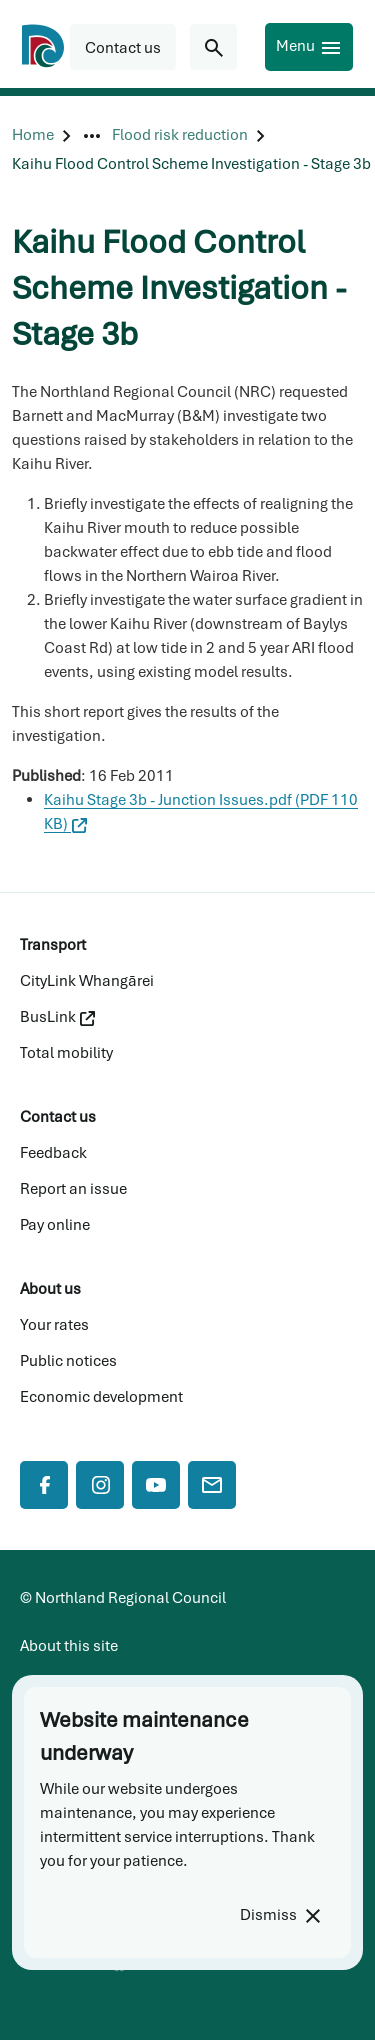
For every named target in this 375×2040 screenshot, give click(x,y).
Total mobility (66, 1053)
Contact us (58, 1117)
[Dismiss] (279, 1915)
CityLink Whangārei (87, 981)
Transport (53, 945)
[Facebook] (44, 1485)
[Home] (33, 135)
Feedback (53, 1153)
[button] (123, 47)
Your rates (54, 1325)
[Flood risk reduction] (180, 135)
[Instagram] (100, 1485)
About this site (69, 1646)
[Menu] (309, 47)
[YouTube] (156, 1485)
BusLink (57, 1017)
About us (50, 1289)
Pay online (55, 1225)
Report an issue (73, 1189)
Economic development (101, 1397)
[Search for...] (213, 47)
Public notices (68, 1361)
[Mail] (212, 1485)
